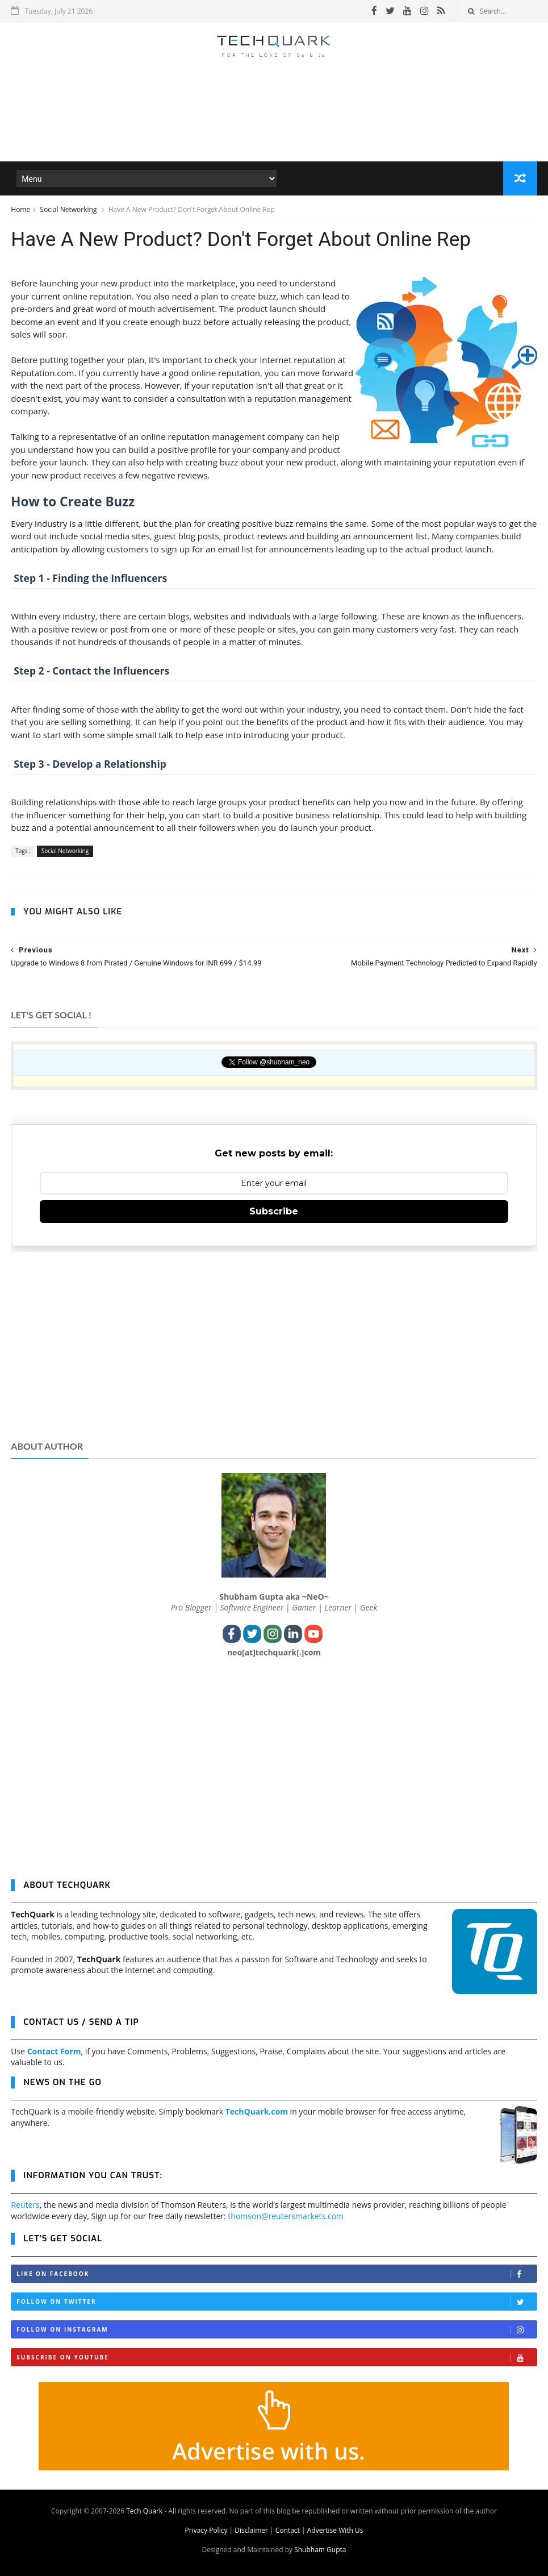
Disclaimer (251, 2530)
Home (20, 209)
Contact (287, 2530)
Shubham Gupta (320, 2549)
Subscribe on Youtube (276, 2357)
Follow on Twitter (276, 2302)
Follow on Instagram (276, 2329)
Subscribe (273, 1211)
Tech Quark (144, 2511)
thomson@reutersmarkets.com (286, 2216)
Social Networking (69, 209)
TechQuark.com (256, 2111)
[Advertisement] (273, 127)
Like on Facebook (276, 2274)
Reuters (25, 2204)
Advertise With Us (335, 2530)
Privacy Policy (206, 2530)
